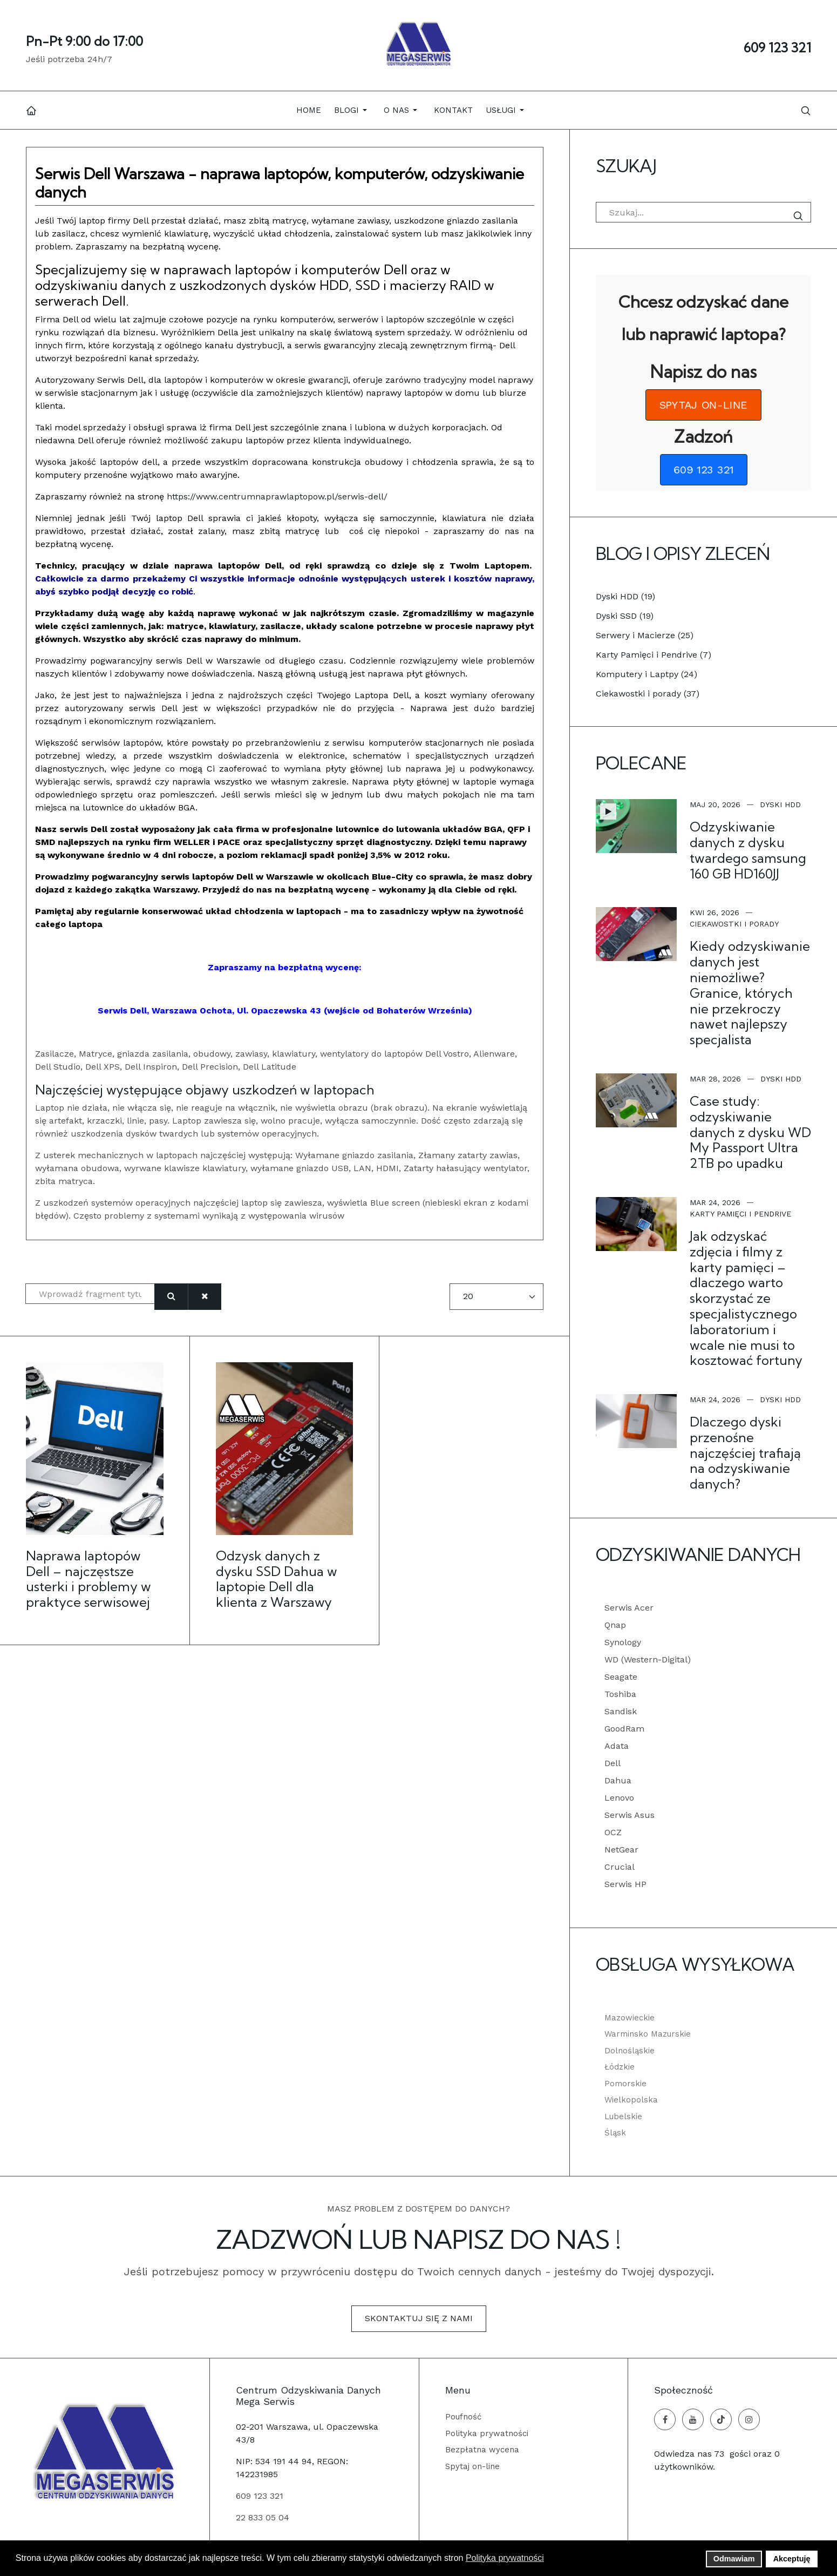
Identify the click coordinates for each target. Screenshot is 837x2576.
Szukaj (800, 216)
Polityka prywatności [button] (505, 2558)
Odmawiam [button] (734, 2558)
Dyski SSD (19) (625, 616)
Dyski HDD (780, 804)
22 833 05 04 (262, 2517)
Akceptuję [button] (792, 2558)
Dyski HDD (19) (625, 596)
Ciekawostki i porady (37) (647, 693)
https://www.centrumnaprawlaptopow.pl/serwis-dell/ (277, 496)
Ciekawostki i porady (734, 923)
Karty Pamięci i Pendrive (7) (653, 655)
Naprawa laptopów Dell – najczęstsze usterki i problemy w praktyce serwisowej (88, 1578)
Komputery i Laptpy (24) (646, 674)
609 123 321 (777, 47)
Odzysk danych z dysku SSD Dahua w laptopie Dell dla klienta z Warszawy (276, 1578)
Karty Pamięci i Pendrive (740, 1213)
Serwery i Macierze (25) (644, 635)
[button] (352, 110)
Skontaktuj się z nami (419, 2318)
